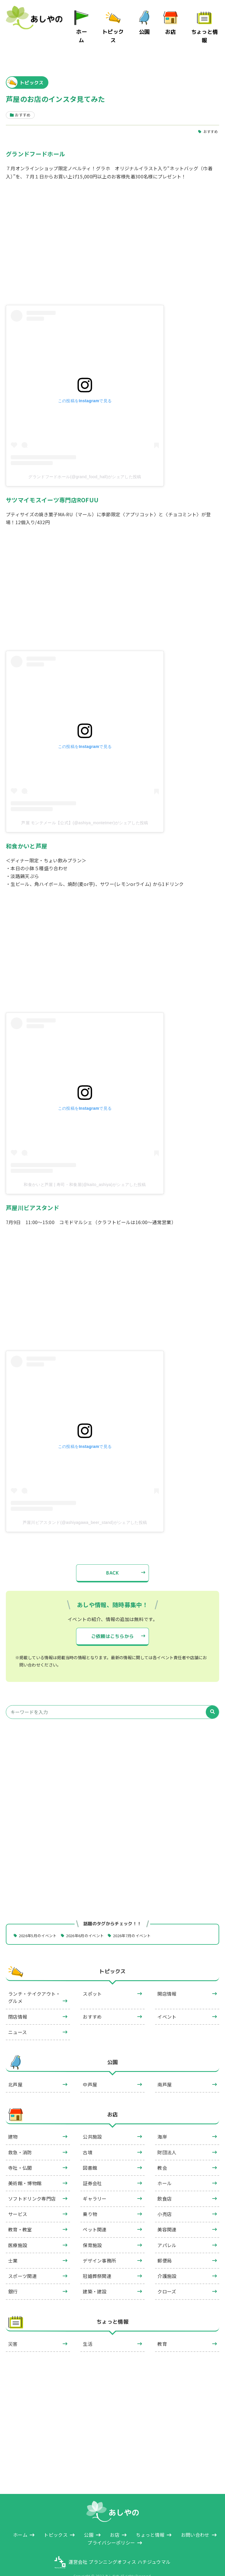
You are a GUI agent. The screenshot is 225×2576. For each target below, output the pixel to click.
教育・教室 (20, 2215)
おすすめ (210, 117)
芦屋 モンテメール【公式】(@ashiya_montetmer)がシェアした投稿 (84, 808)
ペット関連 (95, 2215)
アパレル (166, 2231)
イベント (166, 2002)
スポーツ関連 (22, 2262)
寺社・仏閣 (20, 2153)
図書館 (90, 2153)
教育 (162, 2330)
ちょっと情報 (205, 28)
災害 (13, 2330)
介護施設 (166, 2262)
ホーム (84, 28)
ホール (164, 2169)
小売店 (164, 2200)
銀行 (13, 2277)
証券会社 (92, 2169)
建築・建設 (95, 2277)
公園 (145, 28)
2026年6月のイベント (91, 1922)
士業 (13, 2246)
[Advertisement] (112, 1764)
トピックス (114, 28)
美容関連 (166, 2215)
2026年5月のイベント (40, 1922)
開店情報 (166, 1979)
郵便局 (164, 2246)
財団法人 (166, 2138)
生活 (87, 2330)
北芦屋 (15, 2070)
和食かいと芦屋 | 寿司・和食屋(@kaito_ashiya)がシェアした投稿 (85, 1170)
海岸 (162, 2123)
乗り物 (90, 2200)
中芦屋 (90, 2070)
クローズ (166, 2277)
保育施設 (92, 2231)
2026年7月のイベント (142, 1922)
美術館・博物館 (24, 2169)
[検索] (212, 1698)
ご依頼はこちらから (112, 1622)
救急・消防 (20, 2138)
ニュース (17, 2018)
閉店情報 (17, 2002)
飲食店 (164, 2185)
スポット (92, 1979)
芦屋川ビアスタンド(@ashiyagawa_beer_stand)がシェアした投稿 (85, 1508)
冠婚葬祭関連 (97, 2262)
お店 (172, 28)
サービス (17, 2200)
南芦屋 (164, 2070)
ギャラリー (95, 2185)
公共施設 (92, 2123)
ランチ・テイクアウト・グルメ (34, 1983)
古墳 (87, 2138)
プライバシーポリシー (111, 2528)
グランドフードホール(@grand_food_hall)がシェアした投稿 (84, 462)
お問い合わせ (195, 2521)
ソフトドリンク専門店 (32, 2185)
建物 (13, 2123)
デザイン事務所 (99, 2246)
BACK (112, 1558)
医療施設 (17, 2231)
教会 (162, 2153)
